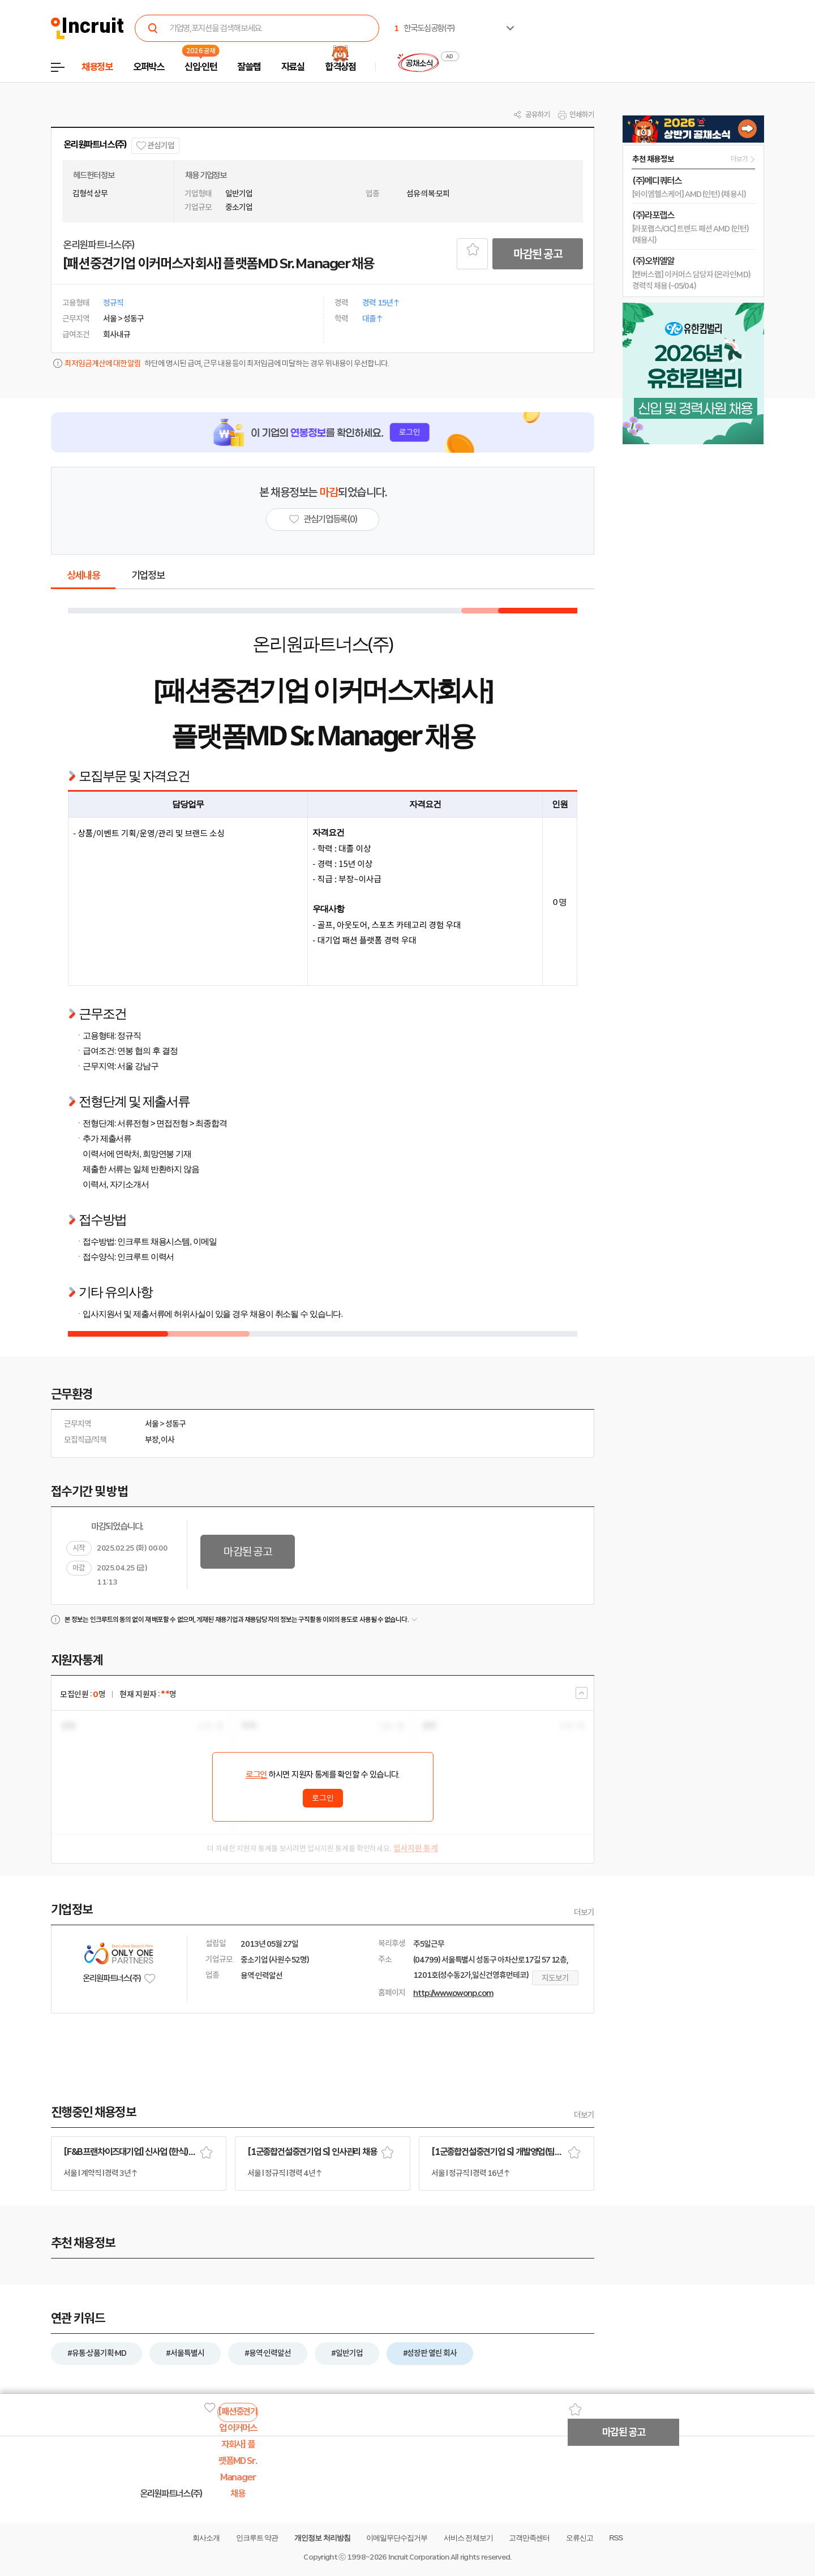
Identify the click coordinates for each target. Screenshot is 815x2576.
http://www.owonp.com (453, 1993)
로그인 (256, 1774)
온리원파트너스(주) (95, 145)
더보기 (584, 1912)
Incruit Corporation (418, 2557)
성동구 (175, 1424)
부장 (151, 1440)
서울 (151, 1424)
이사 (167, 1440)
